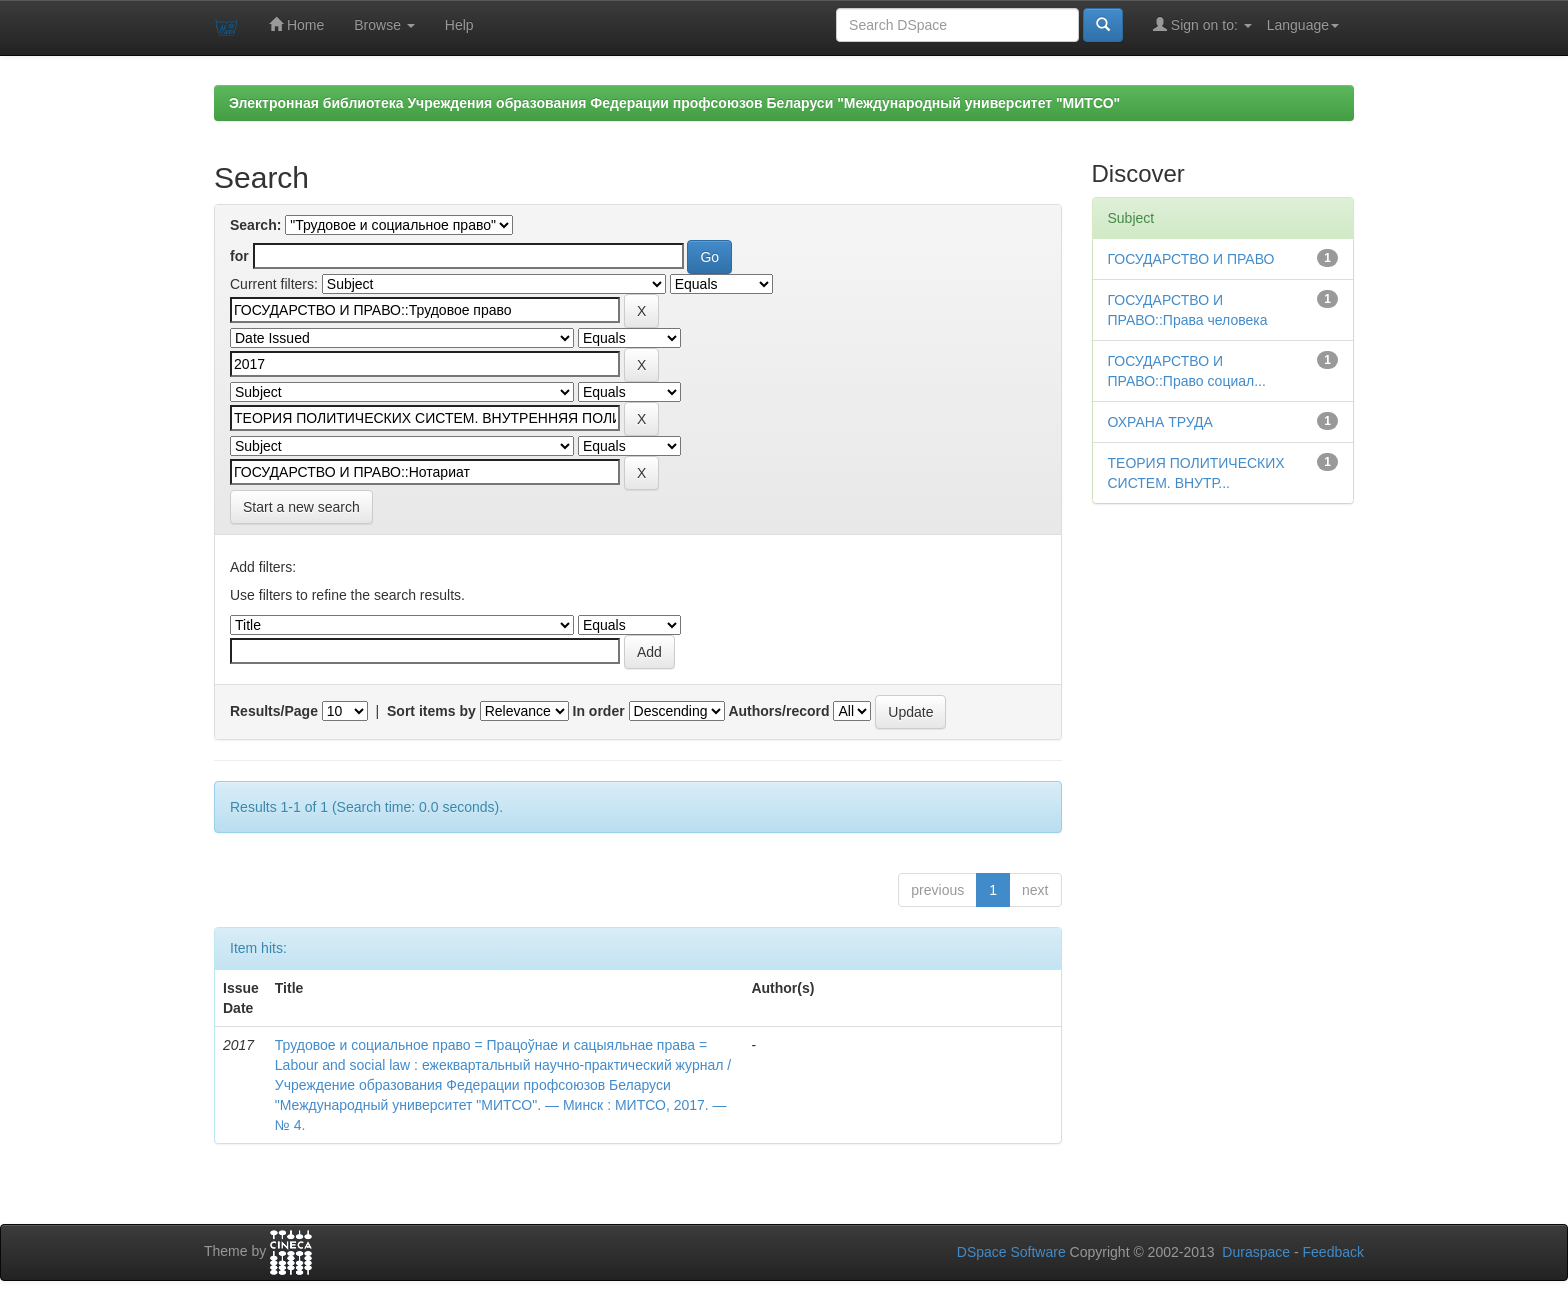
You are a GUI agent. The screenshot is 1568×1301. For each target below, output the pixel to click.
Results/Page (274, 711)
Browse (384, 25)
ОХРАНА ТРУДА (1160, 422)
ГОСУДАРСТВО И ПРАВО (1191, 259)
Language (1303, 25)
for (239, 256)
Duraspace (1256, 1252)
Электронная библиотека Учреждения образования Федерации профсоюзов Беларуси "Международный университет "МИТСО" (674, 103)
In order (599, 711)
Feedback (1333, 1252)
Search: (255, 225)
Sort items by (431, 711)
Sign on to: (1202, 24)
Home (296, 24)
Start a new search (301, 507)
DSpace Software (1011, 1252)
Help (459, 25)
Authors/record (778, 711)
